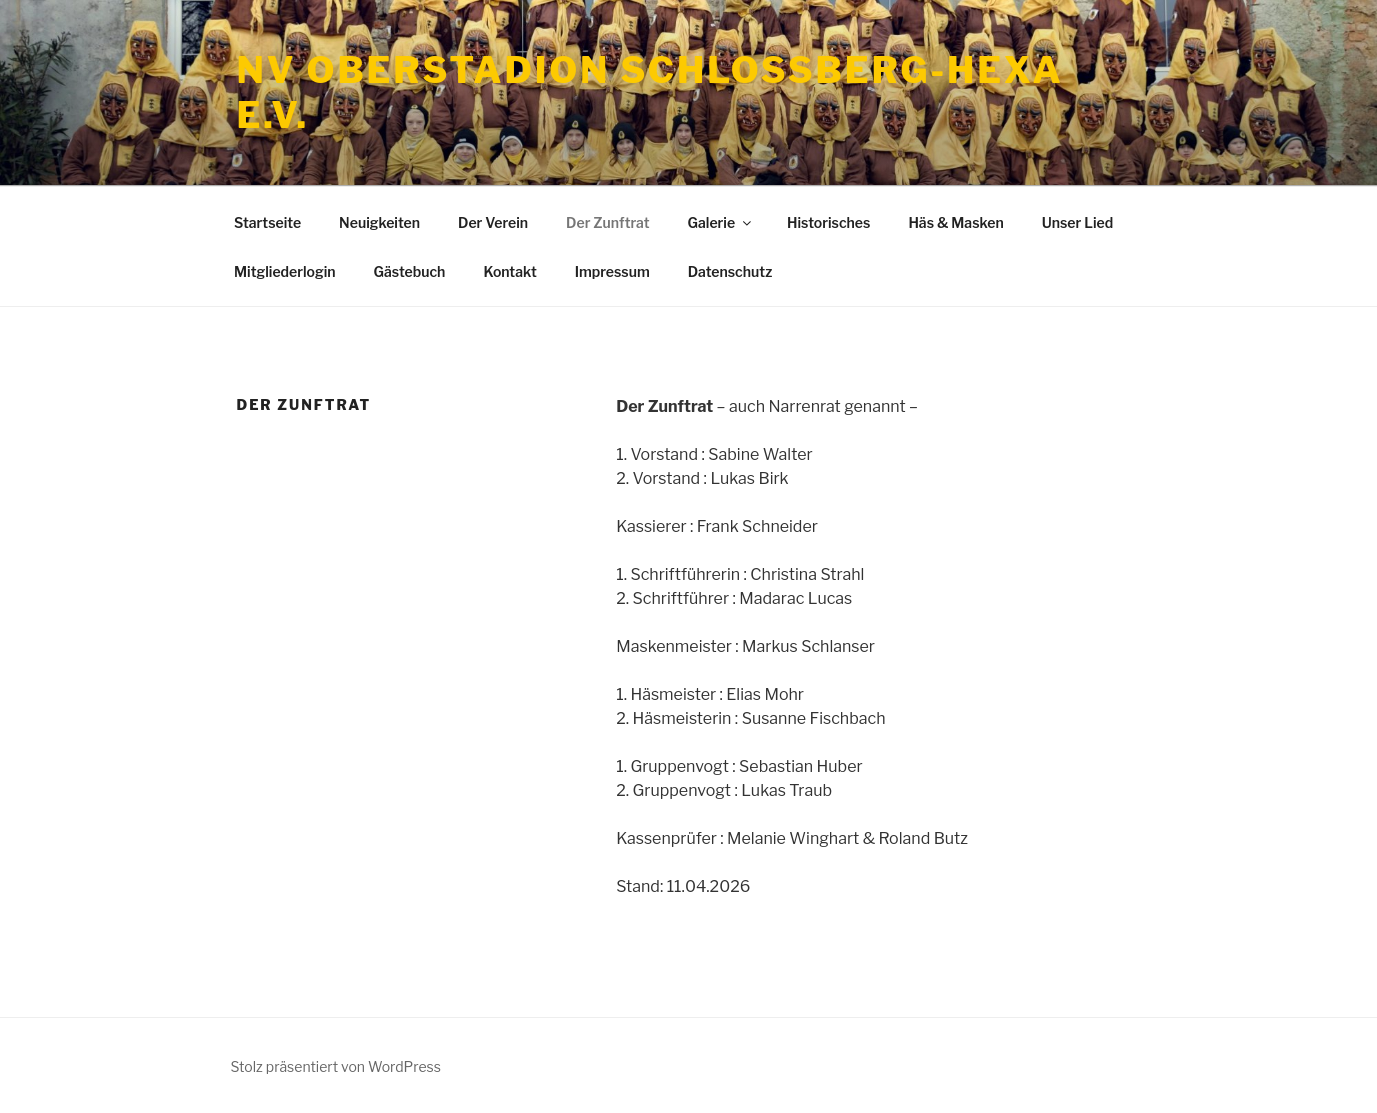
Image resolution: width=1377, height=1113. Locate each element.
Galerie (721, 222)
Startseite (267, 222)
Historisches (828, 222)
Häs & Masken (955, 222)
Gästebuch (410, 271)
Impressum (612, 271)
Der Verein (493, 222)
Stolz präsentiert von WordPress (336, 1066)
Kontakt (509, 271)
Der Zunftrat (607, 222)
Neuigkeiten (379, 222)
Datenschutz (730, 271)
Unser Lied (1077, 222)
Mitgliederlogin (285, 271)
